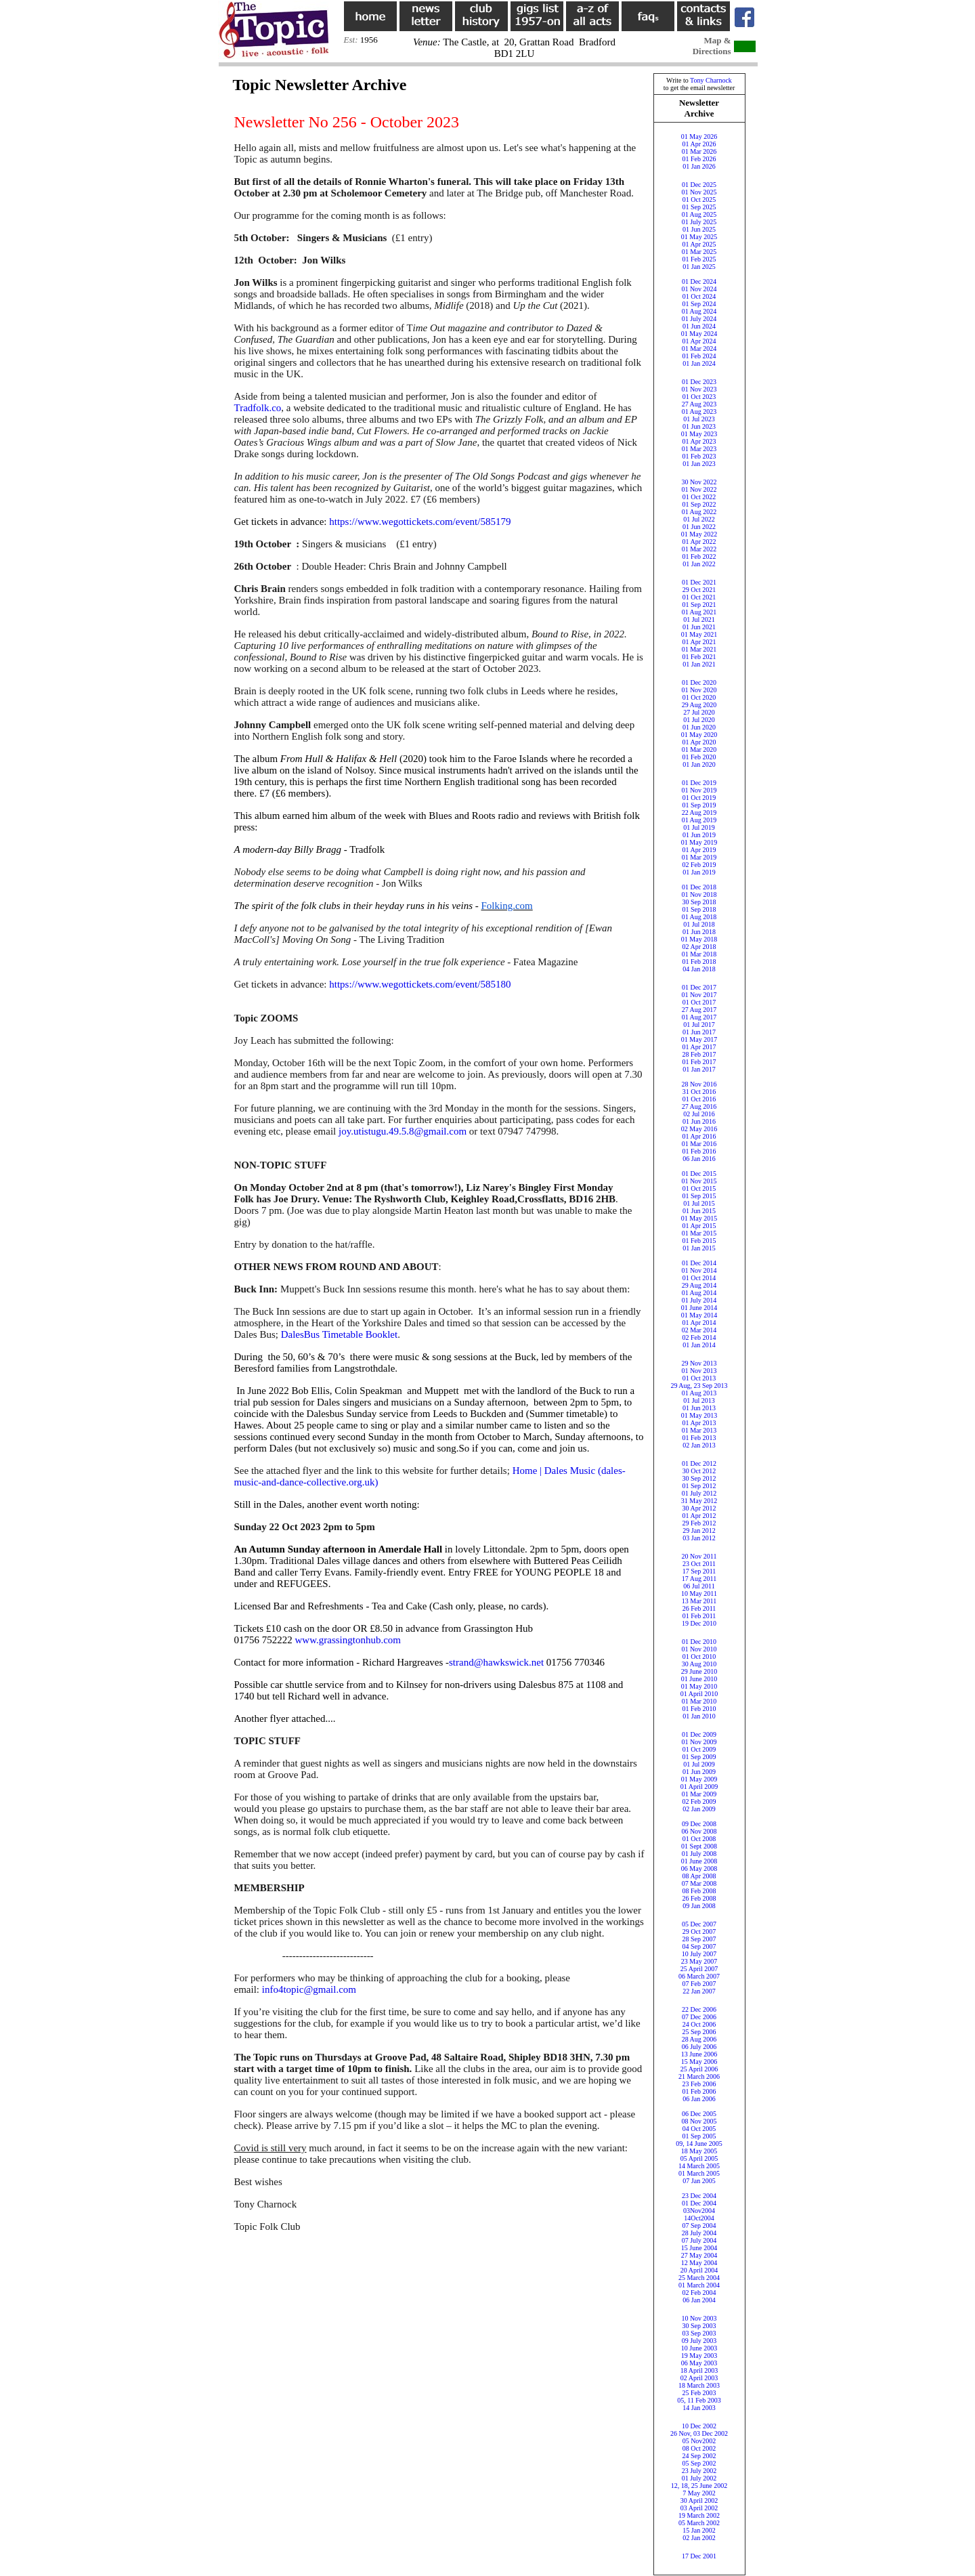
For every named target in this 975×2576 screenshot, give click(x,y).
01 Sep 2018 (699, 909)
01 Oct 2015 (699, 1188)
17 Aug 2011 (699, 1578)
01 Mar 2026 (699, 151)
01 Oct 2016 (699, 1099)
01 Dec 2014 (699, 1263)
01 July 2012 (699, 1493)
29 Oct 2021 (699, 589)
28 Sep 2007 (699, 1939)
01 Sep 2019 (699, 805)
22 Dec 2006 (699, 2009)
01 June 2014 (699, 1307)
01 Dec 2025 (699, 184)
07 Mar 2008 (699, 1883)
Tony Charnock (711, 80)
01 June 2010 (699, 1679)
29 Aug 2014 (699, 1285)
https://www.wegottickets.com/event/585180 (420, 984)
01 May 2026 (699, 136)
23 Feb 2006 (699, 2084)
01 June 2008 (699, 1861)
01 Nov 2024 (698, 289)
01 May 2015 (699, 1218)
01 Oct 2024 (699, 296)
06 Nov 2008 (698, 1831)
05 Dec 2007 (699, 1924)
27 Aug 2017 (699, 1009)
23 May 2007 (699, 1961)
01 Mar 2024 (699, 348)
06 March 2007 (699, 1976)
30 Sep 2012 (699, 1478)
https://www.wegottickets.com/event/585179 (420, 521)
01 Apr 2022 (699, 541)
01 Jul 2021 (699, 619)
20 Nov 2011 (699, 1556)
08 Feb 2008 (699, 1891)
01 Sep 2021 (699, 604)
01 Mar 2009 (699, 1794)
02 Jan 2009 (698, 1809)
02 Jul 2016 (699, 1114)
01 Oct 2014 (699, 1278)
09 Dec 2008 (699, 1824)
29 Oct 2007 (699, 1931)
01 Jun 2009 (699, 1771)
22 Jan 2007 (698, 1991)
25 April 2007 (699, 1968)
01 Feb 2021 (699, 656)
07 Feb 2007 (699, 1983)
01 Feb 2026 (699, 159)
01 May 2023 (699, 434)
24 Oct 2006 (699, 2024)
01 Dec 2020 (699, 682)
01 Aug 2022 (699, 511)
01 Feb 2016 (699, 1151)
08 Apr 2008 (699, 1876)
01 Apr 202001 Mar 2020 (699, 745)
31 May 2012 (699, 1500)
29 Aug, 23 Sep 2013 (698, 1385)
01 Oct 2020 (699, 697)
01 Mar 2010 (699, 1701)
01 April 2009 (699, 1786)
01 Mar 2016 (699, 1143)
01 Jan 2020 (698, 764)
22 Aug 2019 (699, 812)
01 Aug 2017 (699, 1017)
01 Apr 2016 (699, 1136)
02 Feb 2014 (699, 1337)
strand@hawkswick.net (496, 1662)
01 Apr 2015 (699, 1225)
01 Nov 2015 (698, 1181)
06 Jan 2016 (698, 1158)
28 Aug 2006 (699, 2039)
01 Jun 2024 (699, 326)
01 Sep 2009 (699, 1756)
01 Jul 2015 (699, 1203)
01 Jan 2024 (698, 363)
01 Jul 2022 (699, 519)
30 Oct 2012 (699, 1471)
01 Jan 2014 (698, 1345)
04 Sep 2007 (699, 1946)
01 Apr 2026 (699, 144)
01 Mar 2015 (699, 1233)
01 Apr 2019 (699, 849)
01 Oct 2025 (699, 199)
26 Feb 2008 (699, 1898)
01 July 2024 (699, 318)
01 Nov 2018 (698, 894)
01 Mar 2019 (699, 857)
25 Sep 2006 (699, 2031)
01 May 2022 (699, 534)
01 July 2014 (699, 1300)
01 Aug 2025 (699, 214)
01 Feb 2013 (699, 1437)
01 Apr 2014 (699, 1322)
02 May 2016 (699, 1129)
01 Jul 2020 (699, 719)
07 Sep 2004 (699, 2225)
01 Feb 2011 (699, 1616)
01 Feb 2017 (699, 1061)
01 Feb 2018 (699, 961)
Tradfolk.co (258, 407)
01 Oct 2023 (699, 396)
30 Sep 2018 (699, 902)
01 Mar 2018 (699, 954)
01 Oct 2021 (699, 597)
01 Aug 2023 (699, 411)
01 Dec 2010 (699, 1641)
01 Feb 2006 (699, 2091)
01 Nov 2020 (698, 690)
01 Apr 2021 (699, 642)
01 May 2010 (699, 1686)
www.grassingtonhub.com (348, 1639)
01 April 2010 (699, 1693)
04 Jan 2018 (698, 969)
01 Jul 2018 (699, 924)
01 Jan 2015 (698, 1248)
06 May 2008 (699, 1868)
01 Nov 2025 (698, 192)
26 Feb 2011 (699, 1608)
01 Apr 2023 (699, 441)
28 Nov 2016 (698, 1084)
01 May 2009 (699, 1779)
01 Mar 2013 (699, 1430)
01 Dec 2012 (699, 1463)
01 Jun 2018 (699, 931)
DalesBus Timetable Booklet (339, 1334)
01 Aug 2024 (699, 311)
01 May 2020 (699, 734)
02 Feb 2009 (699, 1801)
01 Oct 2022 (699, 497)
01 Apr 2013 (699, 1423)
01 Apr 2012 (699, 1515)
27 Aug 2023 (699, 404)
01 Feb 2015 (699, 1240)
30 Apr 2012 (699, 1508)
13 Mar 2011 (699, 1601)
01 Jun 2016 (699, 1121)
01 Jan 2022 (698, 564)
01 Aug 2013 (699, 1393)
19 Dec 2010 (699, 1623)
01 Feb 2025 (699, 259)
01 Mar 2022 (699, 549)
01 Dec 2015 (699, 1173)
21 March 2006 (699, 2076)
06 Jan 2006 (698, 2099)
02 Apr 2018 (699, 946)
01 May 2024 (699, 333)
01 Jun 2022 (699, 526)
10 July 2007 (699, 1954)
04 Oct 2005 (699, 2128)
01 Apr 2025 (699, 244)
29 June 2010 (699, 1671)
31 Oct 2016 (699, 1091)
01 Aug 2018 (699, 917)
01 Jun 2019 (699, 835)
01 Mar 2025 (699, 251)
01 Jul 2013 (699, 1400)
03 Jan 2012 (698, 1538)
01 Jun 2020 (699, 727)
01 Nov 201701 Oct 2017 (698, 998)
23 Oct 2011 (699, 1563)
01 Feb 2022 (699, 556)
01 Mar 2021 (699, 649)
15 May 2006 (699, 2061)
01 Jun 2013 (699, 1408)
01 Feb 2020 (699, 757)
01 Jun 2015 (699, 1211)
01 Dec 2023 (699, 381)
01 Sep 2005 (699, 2136)
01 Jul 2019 (699, 827)
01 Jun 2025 (699, 229)
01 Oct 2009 (699, 1749)
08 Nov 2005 (698, 2121)
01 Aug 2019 (699, 820)
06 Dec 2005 (699, 2113)
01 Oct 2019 (699, 797)
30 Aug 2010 (699, 1664)
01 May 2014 (699, 1315)
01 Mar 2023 (699, 448)
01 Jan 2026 (698, 166)
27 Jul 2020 (699, 712)
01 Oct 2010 (699, 1656)
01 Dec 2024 (699, 281)
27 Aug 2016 (699, 1106)
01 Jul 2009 (699, 1764)
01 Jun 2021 (699, 627)
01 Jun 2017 (699, 1032)
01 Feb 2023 (699, 456)
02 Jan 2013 (698, 1445)
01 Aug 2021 (699, 612)
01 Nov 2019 (698, 790)
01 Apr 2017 (699, 1047)
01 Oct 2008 (699, 1838)
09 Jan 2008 (698, 1905)
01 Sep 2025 (699, 207)
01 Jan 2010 (698, 1716)
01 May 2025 (699, 236)
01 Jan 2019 (698, 872)
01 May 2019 (699, 842)
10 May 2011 (699, 1593)
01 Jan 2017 (698, 1069)
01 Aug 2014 (699, 1292)
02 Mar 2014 (699, 1330)
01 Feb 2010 (699, 1708)
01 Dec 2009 (699, 1734)
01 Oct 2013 (699, 1378)
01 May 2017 (699, 1039)
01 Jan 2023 (698, 463)
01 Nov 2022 (698, 489)
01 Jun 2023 (699, 426)
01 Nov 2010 (698, 1649)
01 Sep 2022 (699, 504)
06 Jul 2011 (698, 1586)
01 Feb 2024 (699, 356)
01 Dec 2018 (699, 887)
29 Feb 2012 (699, 1523)
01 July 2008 (699, 1853)
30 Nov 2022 (698, 482)
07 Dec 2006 (699, 2017)
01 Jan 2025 (698, 266)
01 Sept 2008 (699, 1846)
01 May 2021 (699, 634)
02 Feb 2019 (699, 864)
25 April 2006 (699, 2069)
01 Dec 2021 (699, 582)
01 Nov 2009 (698, 1742)
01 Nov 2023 (698, 389)
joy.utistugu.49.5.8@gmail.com (403, 1131)
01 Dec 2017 (699, 987)
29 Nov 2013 (698, 1363)
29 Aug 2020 (699, 705)
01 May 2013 (699, 1415)
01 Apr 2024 (699, 341)
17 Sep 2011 (699, 1571)
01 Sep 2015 (699, 1196)
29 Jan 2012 (698, 1530)
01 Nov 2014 (698, 1270)
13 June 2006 (699, 2054)
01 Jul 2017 (699, 1024)
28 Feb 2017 (699, 1054)
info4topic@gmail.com (309, 1989)
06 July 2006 (699, 2046)
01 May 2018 (699, 939)
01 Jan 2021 (698, 664)
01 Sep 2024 (699, 304)
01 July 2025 (699, 222)
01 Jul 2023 (699, 419)
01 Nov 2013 (698, 1370)
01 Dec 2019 (699, 782)
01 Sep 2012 (699, 1486)
